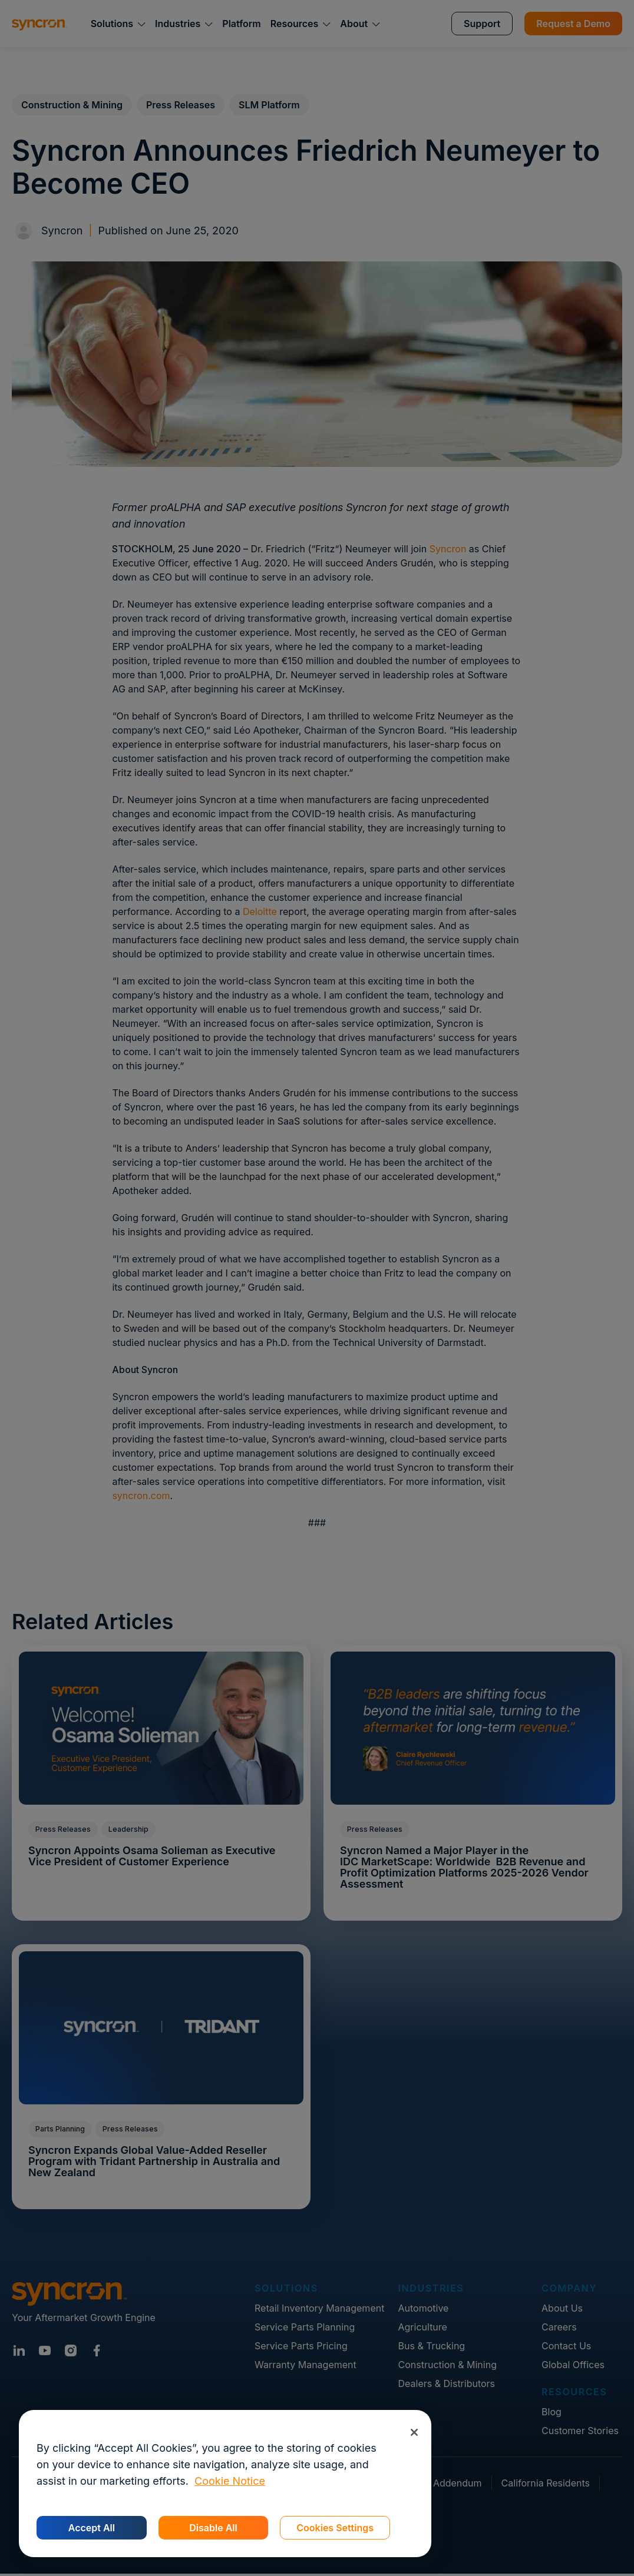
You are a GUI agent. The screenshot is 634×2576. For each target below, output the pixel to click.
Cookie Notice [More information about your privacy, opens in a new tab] (229, 2481)
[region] (225, 2483)
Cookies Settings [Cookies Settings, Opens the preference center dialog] (335, 2528)
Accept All (91, 2528)
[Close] (414, 2432)
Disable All (213, 2528)
